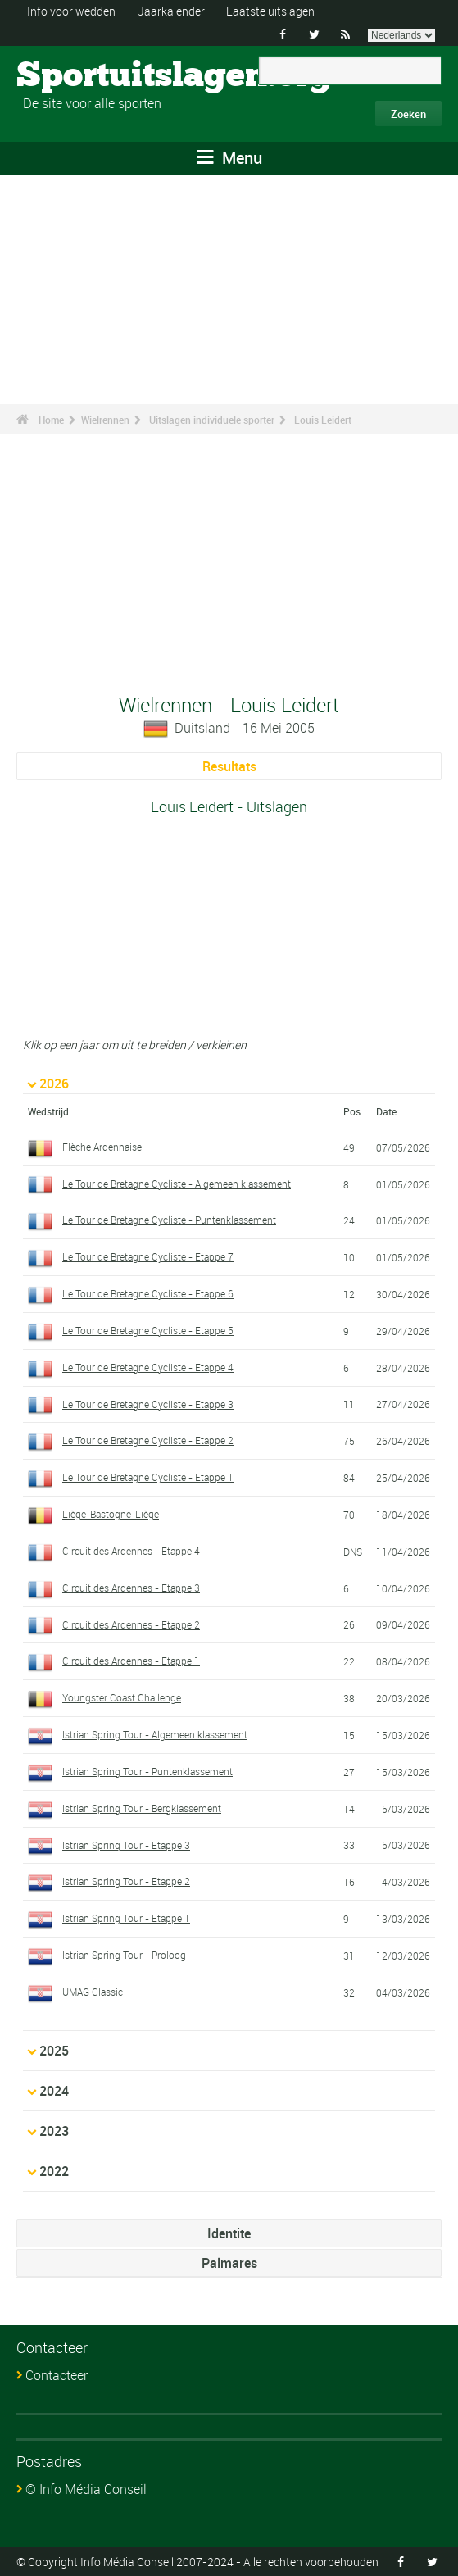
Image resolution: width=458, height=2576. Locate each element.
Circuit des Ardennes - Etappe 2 (131, 1623)
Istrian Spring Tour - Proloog (124, 1954)
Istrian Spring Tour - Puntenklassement (147, 1771)
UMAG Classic (92, 1991)
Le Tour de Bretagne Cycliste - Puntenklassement (169, 1219)
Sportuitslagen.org (78, 76)
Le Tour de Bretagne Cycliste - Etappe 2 (148, 1440)
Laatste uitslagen (270, 11)
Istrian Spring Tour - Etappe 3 (126, 1844)
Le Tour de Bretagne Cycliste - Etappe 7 (148, 1256)
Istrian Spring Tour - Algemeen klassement (154, 1734)
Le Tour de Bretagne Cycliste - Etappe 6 (148, 1293)
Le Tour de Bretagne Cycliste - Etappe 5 (148, 1330)
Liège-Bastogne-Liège (110, 1513)
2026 (54, 1083)
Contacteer (56, 2375)
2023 (54, 2131)
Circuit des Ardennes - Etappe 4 (131, 1550)
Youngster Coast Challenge (121, 1697)
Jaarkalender (171, 11)
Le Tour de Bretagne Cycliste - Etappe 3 (148, 1404)
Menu (229, 158)
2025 (54, 2051)
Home (51, 419)
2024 (54, 2091)
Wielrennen (105, 419)
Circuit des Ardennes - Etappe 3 (131, 1587)
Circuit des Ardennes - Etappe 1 (131, 1660)
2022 (54, 2171)
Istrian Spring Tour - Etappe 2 (126, 1881)
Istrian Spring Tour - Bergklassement (141, 1808)
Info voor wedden (71, 11)
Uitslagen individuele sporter (211, 419)
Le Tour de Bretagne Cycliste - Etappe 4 (148, 1367)
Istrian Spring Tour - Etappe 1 (126, 1917)
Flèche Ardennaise (102, 1146)
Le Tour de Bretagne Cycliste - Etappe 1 (148, 1476)
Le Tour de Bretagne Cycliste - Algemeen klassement (176, 1183)
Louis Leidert (322, 419)
